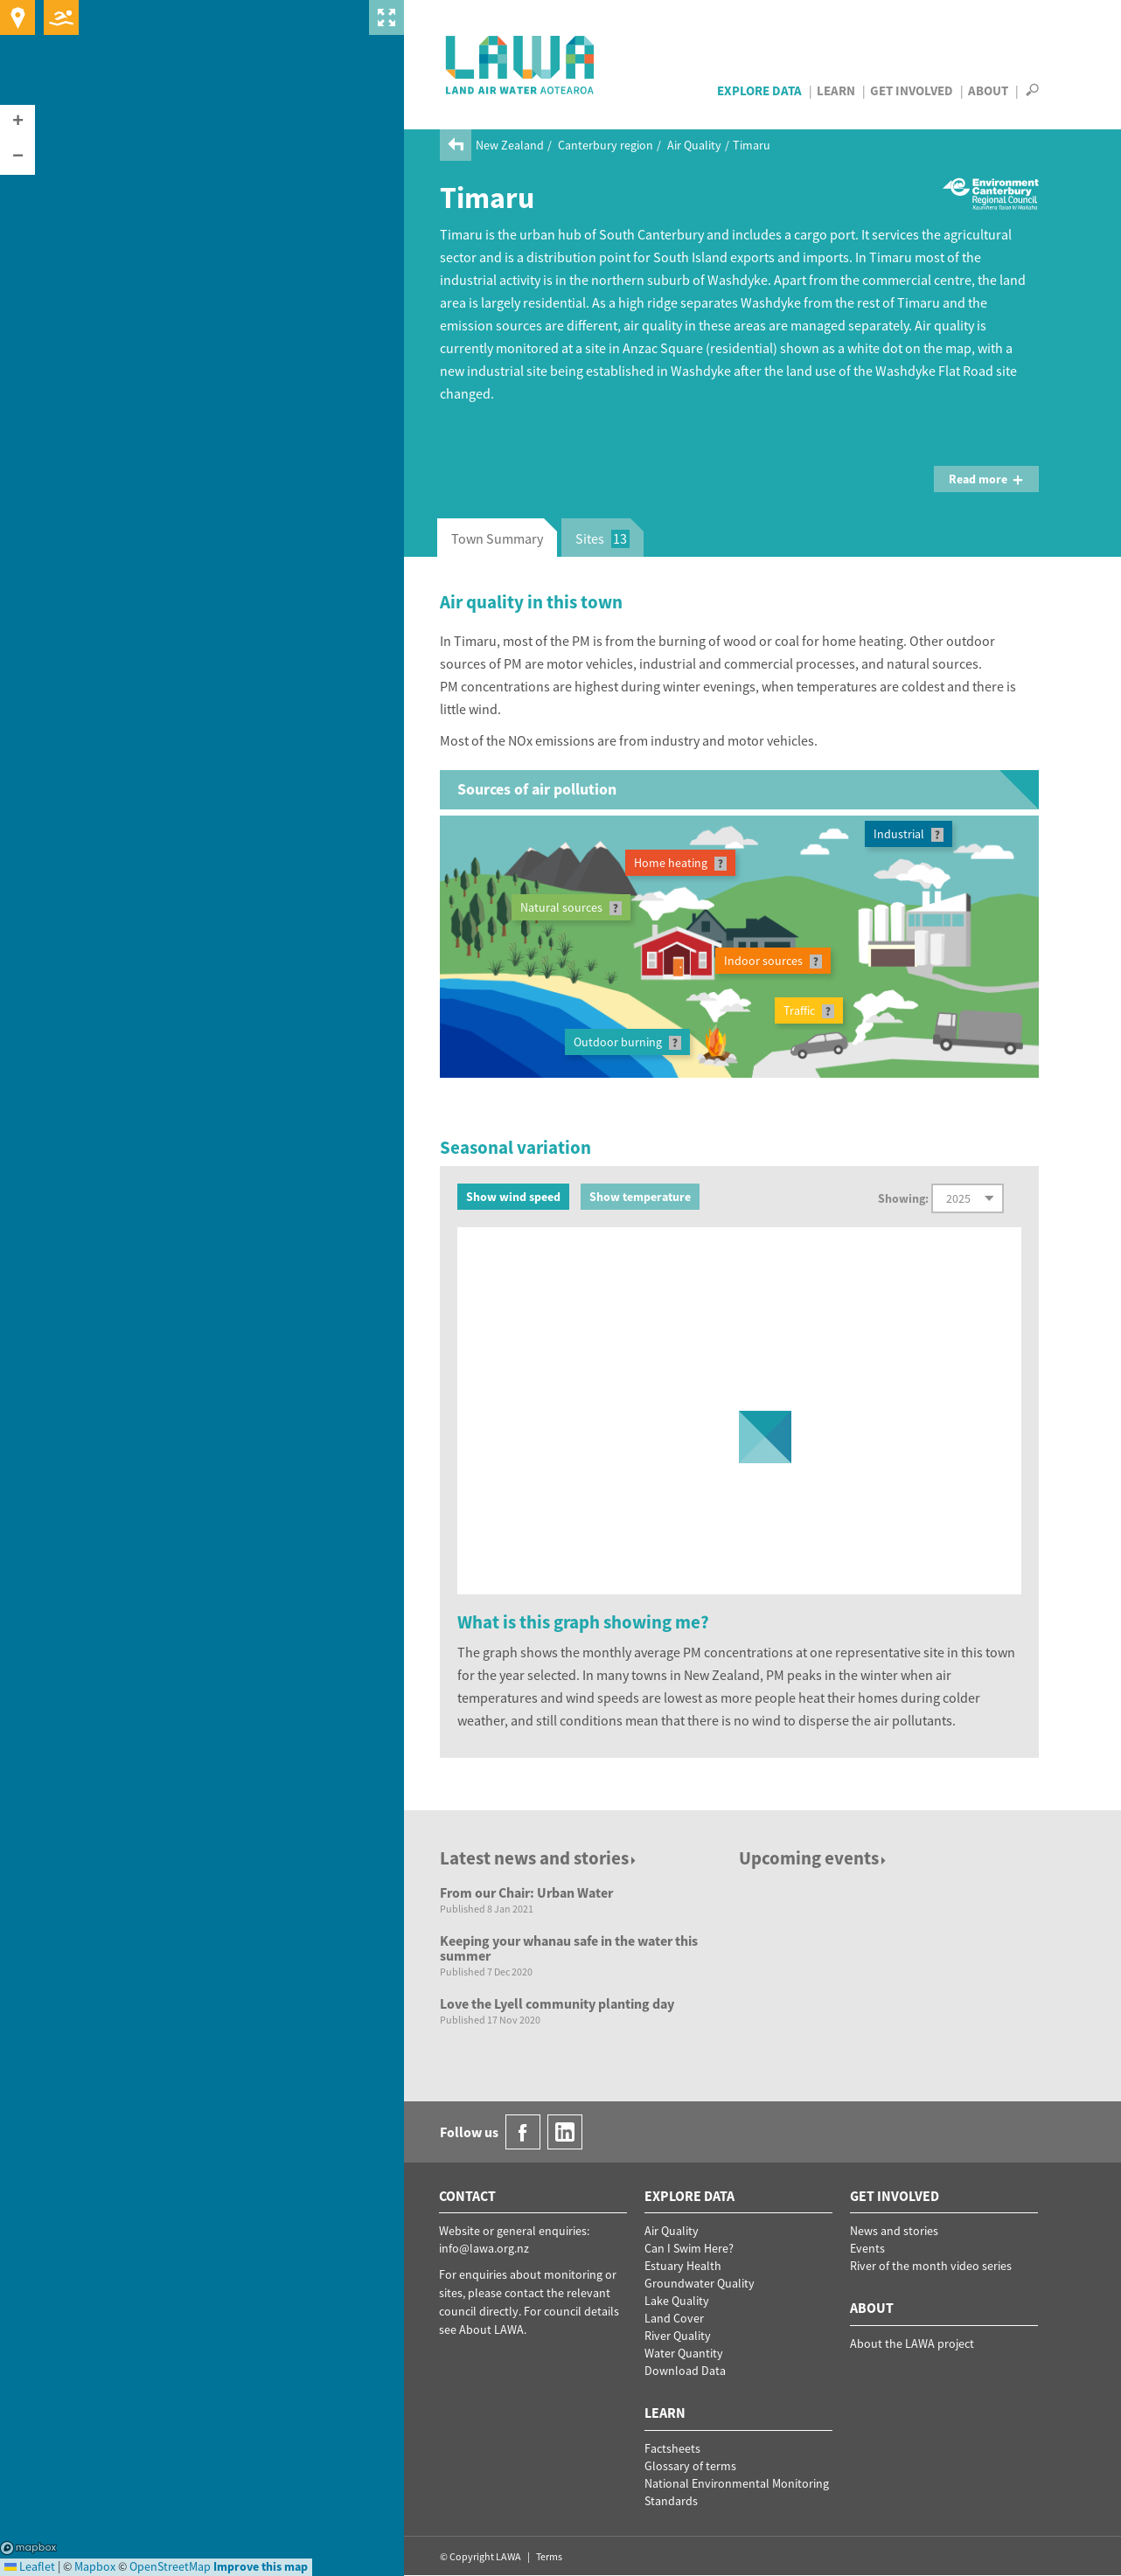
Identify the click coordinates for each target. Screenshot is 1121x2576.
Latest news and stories (539, 1858)
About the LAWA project (912, 2343)
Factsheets (672, 2448)
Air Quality (694, 145)
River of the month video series (931, 2266)
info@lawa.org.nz (484, 2248)
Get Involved (911, 90)
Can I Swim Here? (689, 2248)
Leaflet (29, 2566)
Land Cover (674, 2318)
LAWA (521, 65)
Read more (986, 479)
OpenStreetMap (170, 2566)
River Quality (677, 2335)
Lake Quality (676, 2301)
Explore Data (759, 90)
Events (867, 2248)
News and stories (894, 2231)
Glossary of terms (690, 2466)
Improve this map (260, 2566)
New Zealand (510, 145)
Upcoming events (813, 1858)
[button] (17, 122)
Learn (836, 90)
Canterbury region (605, 145)
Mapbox (28, 2548)
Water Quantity (683, 2353)
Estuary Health (682, 2266)
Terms (549, 2556)
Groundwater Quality (699, 2283)
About (988, 90)
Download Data (685, 2370)
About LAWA (491, 2329)
